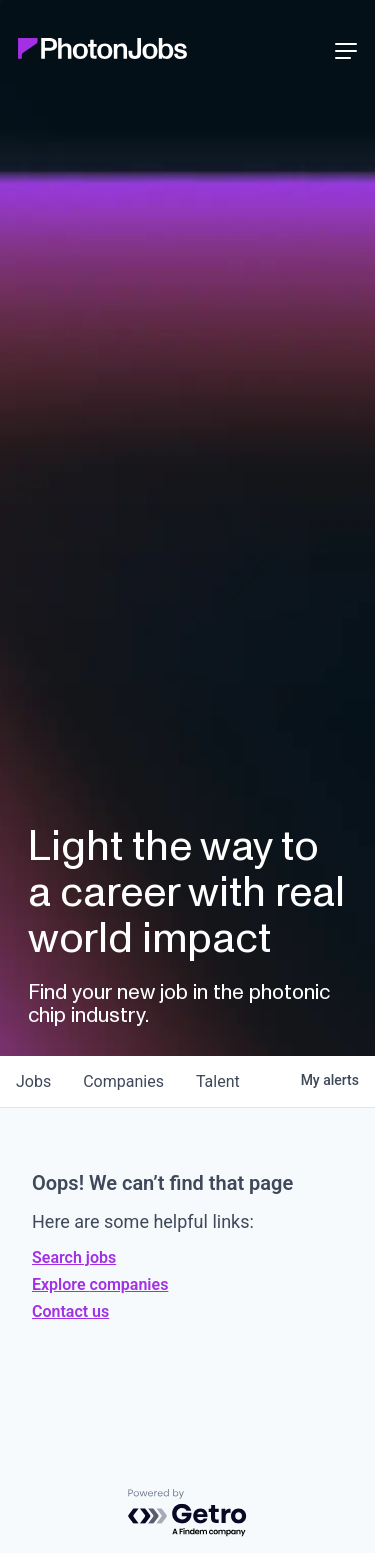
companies (123, 1081)
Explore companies (100, 1284)
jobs (33, 1081)
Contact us (70, 1311)
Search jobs (74, 1257)
